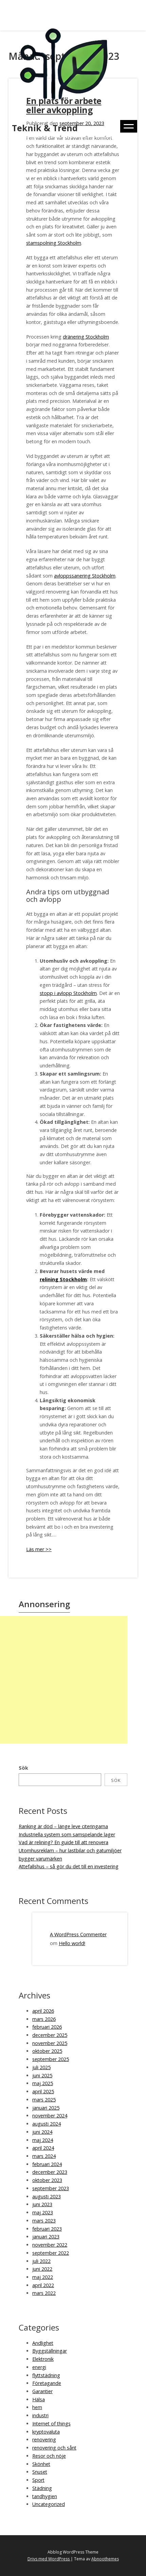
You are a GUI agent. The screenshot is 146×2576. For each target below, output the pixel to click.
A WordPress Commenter (78, 1934)
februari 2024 (47, 2164)
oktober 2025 (47, 2051)
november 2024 (49, 2115)
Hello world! (72, 1943)
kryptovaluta (46, 2431)
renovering (44, 2439)
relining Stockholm (63, 1279)
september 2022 (50, 2253)
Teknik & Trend (45, 128)
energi (39, 2367)
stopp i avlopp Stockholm (68, 993)
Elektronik (43, 2359)
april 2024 (43, 2148)
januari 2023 (45, 2236)
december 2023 (49, 2172)
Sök (23, 1768)
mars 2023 (44, 2220)
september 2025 (50, 2059)
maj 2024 (42, 2140)
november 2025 (49, 2043)
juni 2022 (42, 2269)
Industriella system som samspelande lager (67, 1834)
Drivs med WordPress (49, 2559)
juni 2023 (42, 2204)
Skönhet (41, 2464)
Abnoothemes (105, 2559)
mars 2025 (44, 2099)
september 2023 (50, 2188)
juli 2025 (41, 2067)
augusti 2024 (46, 2123)
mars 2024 (44, 2156)
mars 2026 (44, 2019)
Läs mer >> (39, 1549)
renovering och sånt (54, 2447)
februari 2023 (47, 2229)
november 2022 (49, 2245)
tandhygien (44, 2496)
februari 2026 (47, 2027)
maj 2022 (42, 2277)
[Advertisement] (63, 1680)
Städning (42, 2488)
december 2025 (49, 2035)
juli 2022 (41, 2261)
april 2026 (43, 2011)
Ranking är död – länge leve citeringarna (63, 1826)
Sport (38, 2480)
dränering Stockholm (86, 336)
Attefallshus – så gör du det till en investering (68, 1866)
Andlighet (42, 2343)
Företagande (46, 2383)
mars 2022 (44, 2293)
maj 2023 (42, 2212)
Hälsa (38, 2399)
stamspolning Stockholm (53, 243)
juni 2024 (42, 2132)
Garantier (42, 2391)
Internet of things (51, 2423)
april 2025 (43, 2091)
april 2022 (43, 2285)
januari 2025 (45, 2108)
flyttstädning (46, 2375)
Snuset (39, 2472)
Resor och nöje (49, 2456)
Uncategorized (48, 2504)
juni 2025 (42, 2075)
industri (40, 2415)
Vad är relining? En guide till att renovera (63, 1842)
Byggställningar (49, 2351)
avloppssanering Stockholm (84, 575)
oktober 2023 (47, 2180)
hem (37, 2407)
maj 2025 (42, 2083)
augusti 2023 (46, 2196)
